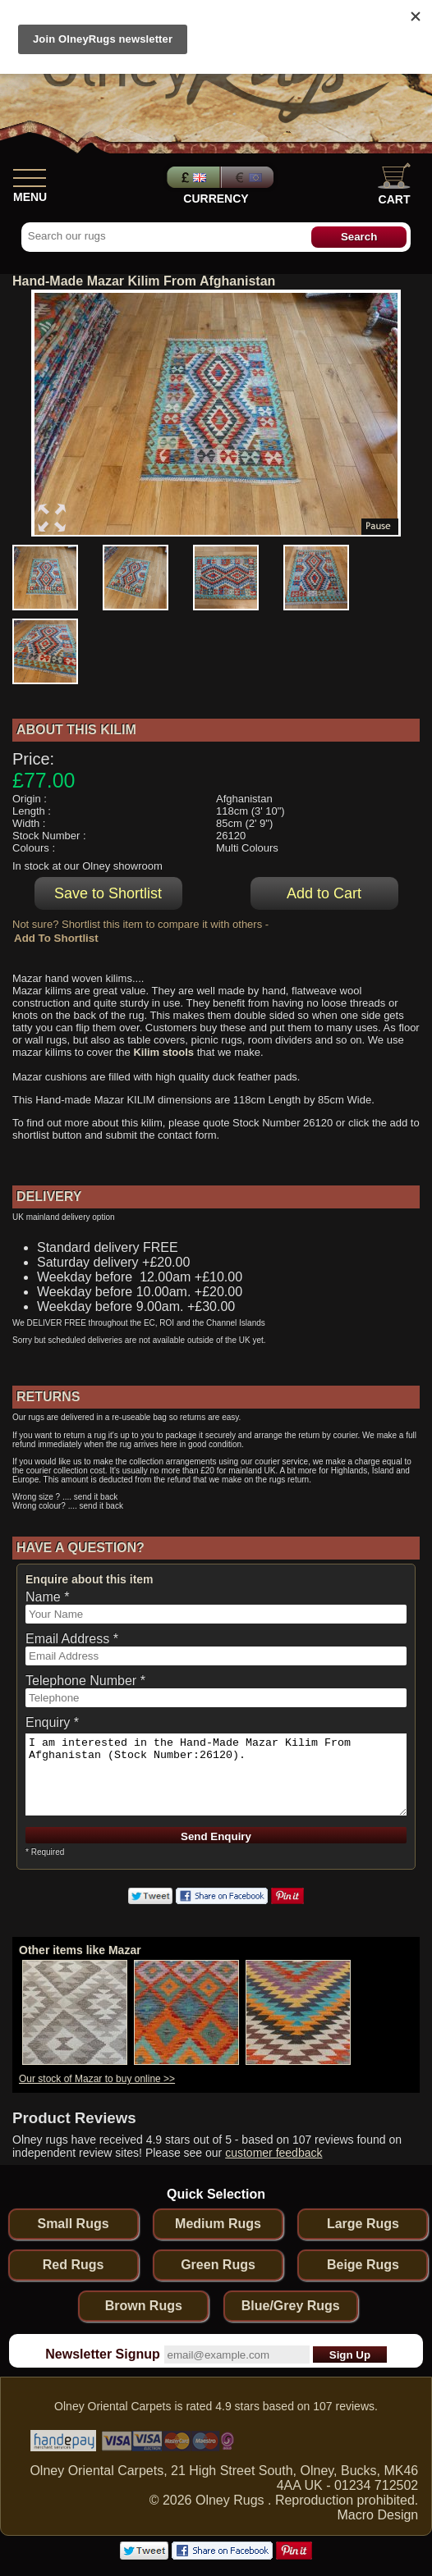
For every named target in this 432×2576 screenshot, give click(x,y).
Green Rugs (218, 2265)
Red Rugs (73, 2265)
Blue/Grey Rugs (290, 2306)
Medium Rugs (218, 2224)
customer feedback (273, 2152)
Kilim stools (163, 1052)
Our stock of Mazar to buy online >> (97, 2079)
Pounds (191, 177)
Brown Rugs (143, 2306)
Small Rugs (72, 2224)
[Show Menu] (29, 174)
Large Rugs (363, 2224)
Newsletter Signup (102, 2354)
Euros (249, 177)
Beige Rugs (363, 2265)
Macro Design (378, 2515)
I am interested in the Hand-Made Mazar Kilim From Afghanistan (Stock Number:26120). (216, 1774)
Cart (394, 184)
